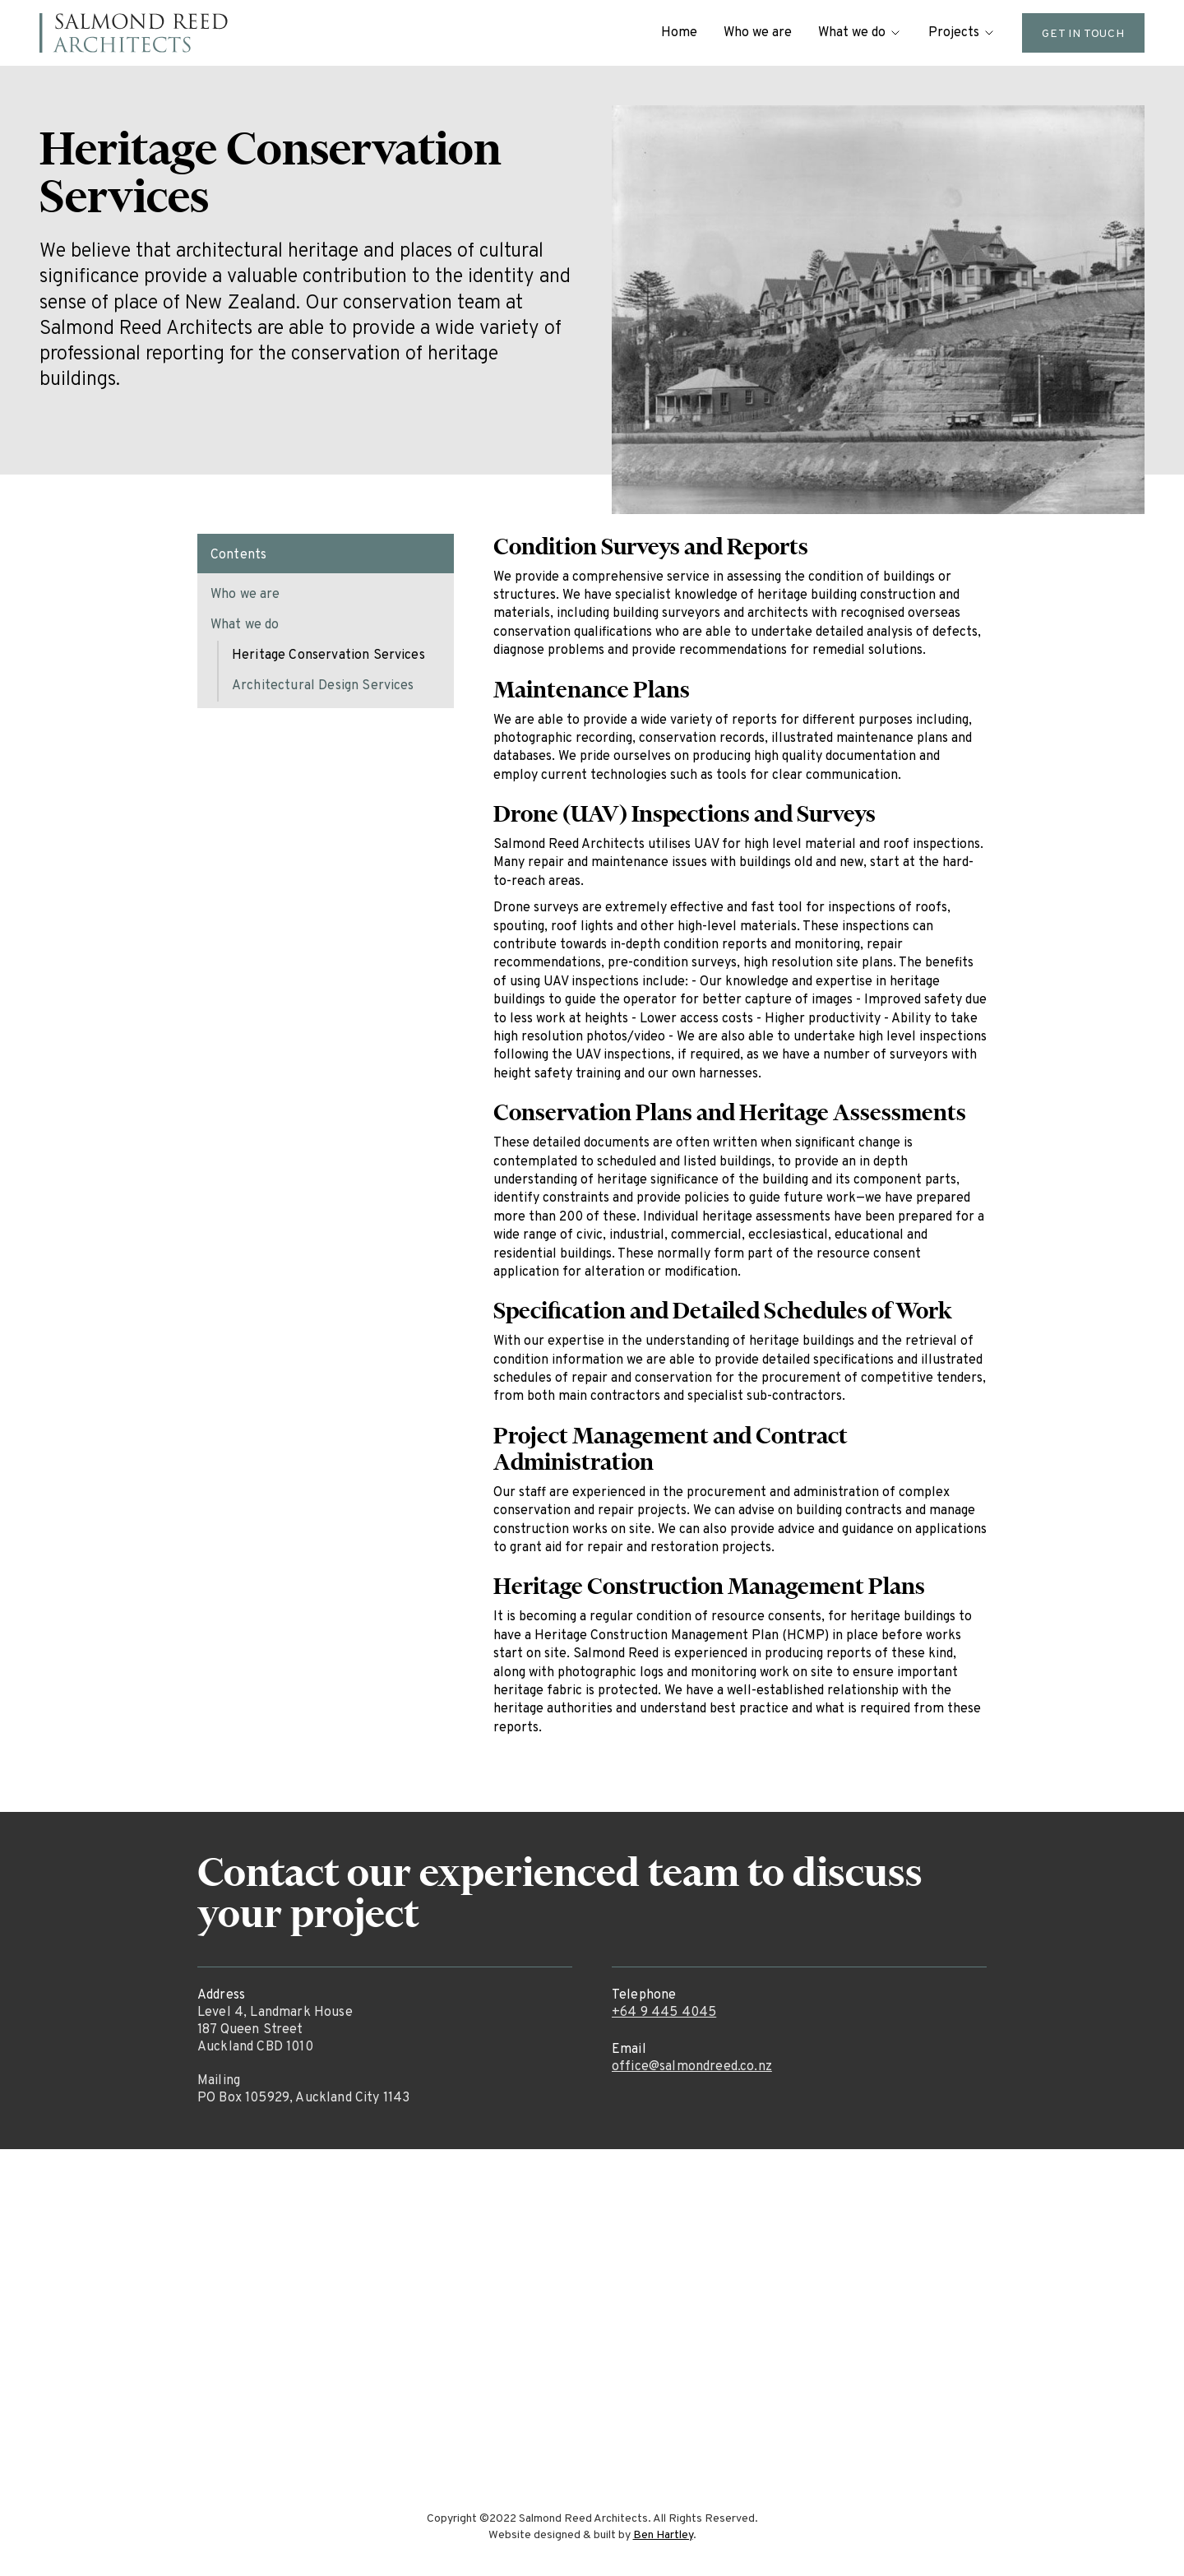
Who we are (758, 33)
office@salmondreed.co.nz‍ (692, 2067)
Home (679, 33)
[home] (134, 33)
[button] (860, 33)
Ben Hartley (663, 2535)
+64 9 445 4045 (664, 2012)
